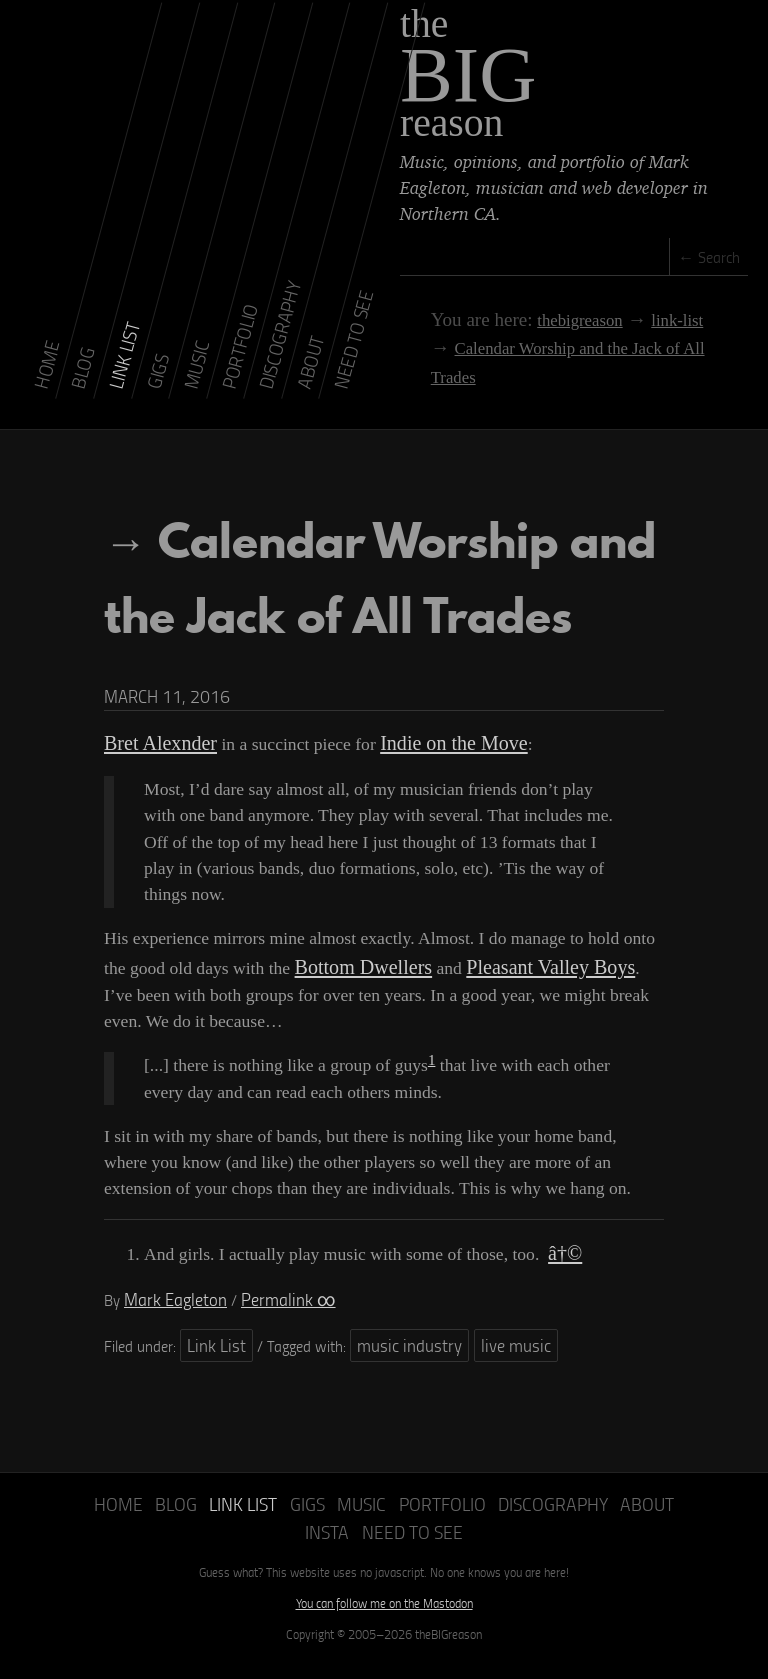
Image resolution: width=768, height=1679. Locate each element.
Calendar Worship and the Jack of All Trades (570, 345)
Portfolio (414, 1522)
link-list (630, 319)
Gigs (292, 1522)
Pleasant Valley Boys (523, 1000)
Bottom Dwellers (355, 1000)
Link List (212, 1367)
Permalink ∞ (269, 1324)
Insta (654, 1522)
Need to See (384, 1547)
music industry (394, 1367)
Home (115, 1522)
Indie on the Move (430, 780)
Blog (168, 1522)
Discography (515, 1522)
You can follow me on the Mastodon (384, 1617)
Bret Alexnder (153, 780)
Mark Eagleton (169, 1324)
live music (488, 1367)
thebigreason (535, 319)
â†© (563, 1282)
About (599, 1522)
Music (342, 1522)
